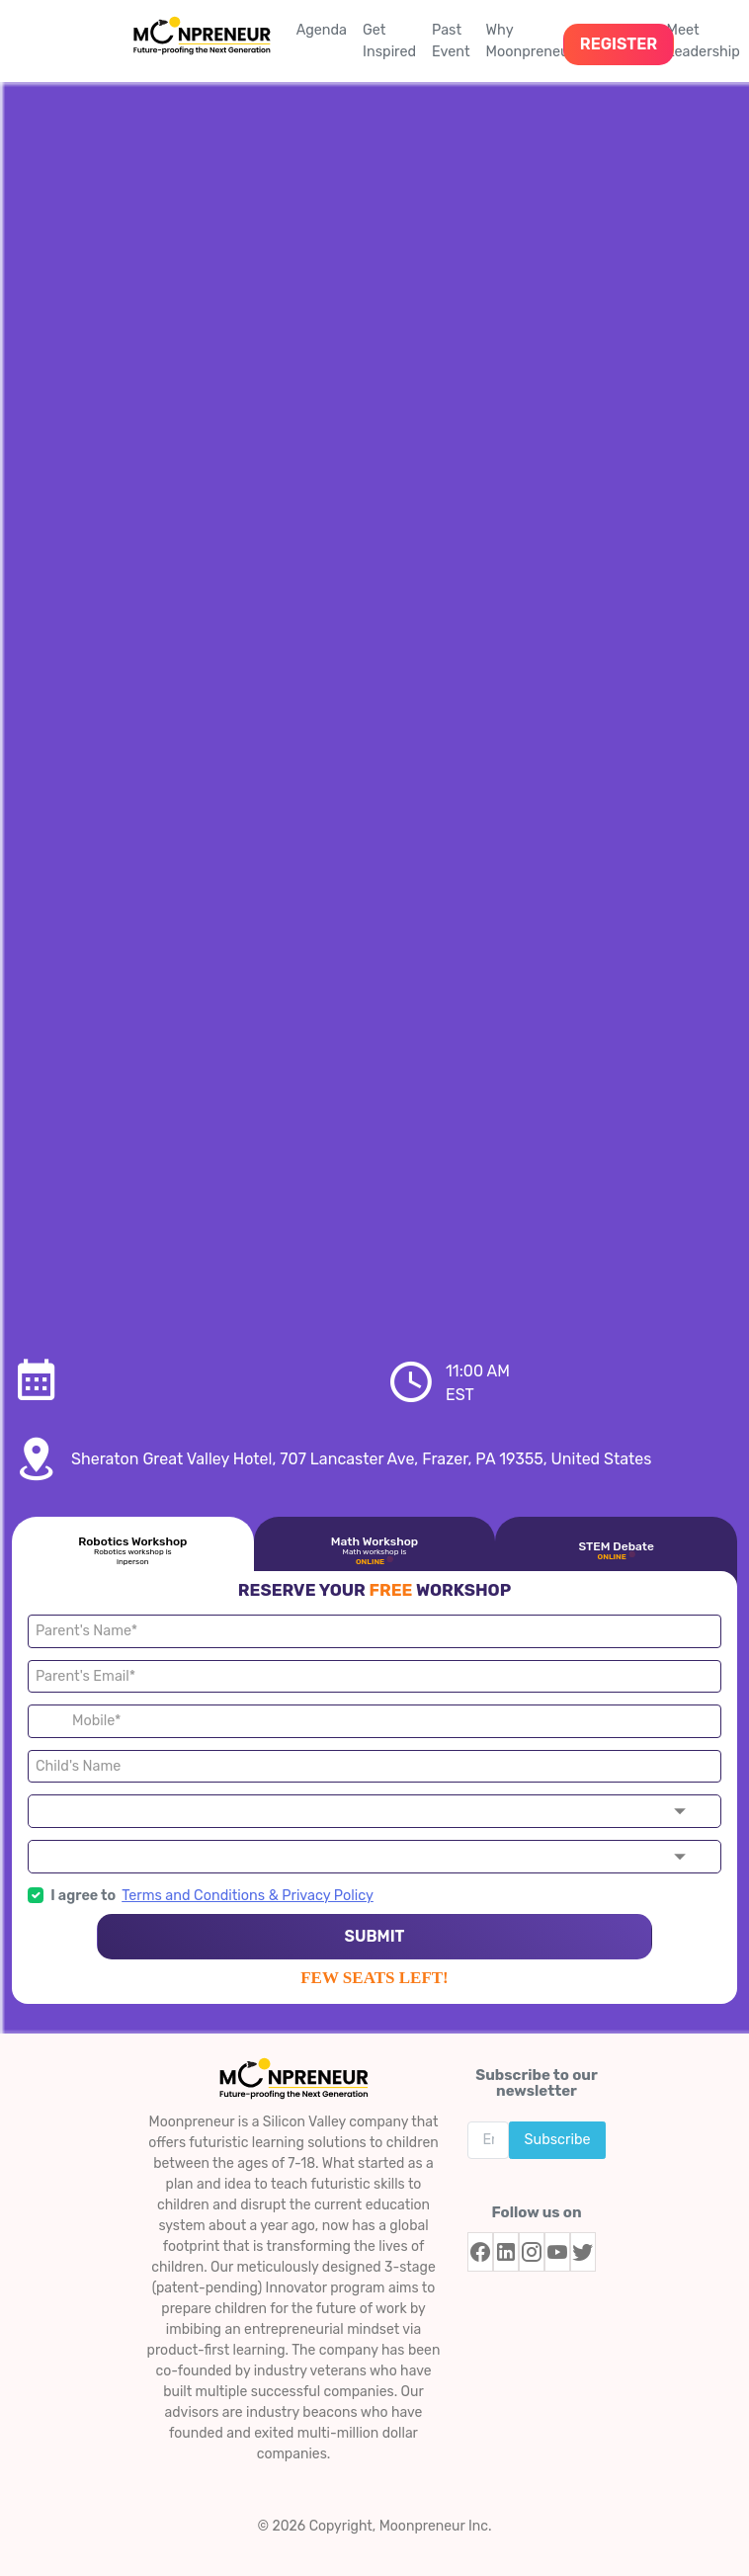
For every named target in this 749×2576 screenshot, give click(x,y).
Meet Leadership (703, 41)
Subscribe (558, 2139)
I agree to (72, 1895)
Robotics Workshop (133, 1551)
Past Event (451, 41)
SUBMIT (374, 1936)
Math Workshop (375, 1551)
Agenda (321, 30)
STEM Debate (616, 1550)
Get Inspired (389, 41)
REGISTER (618, 44)
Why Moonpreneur (530, 41)
